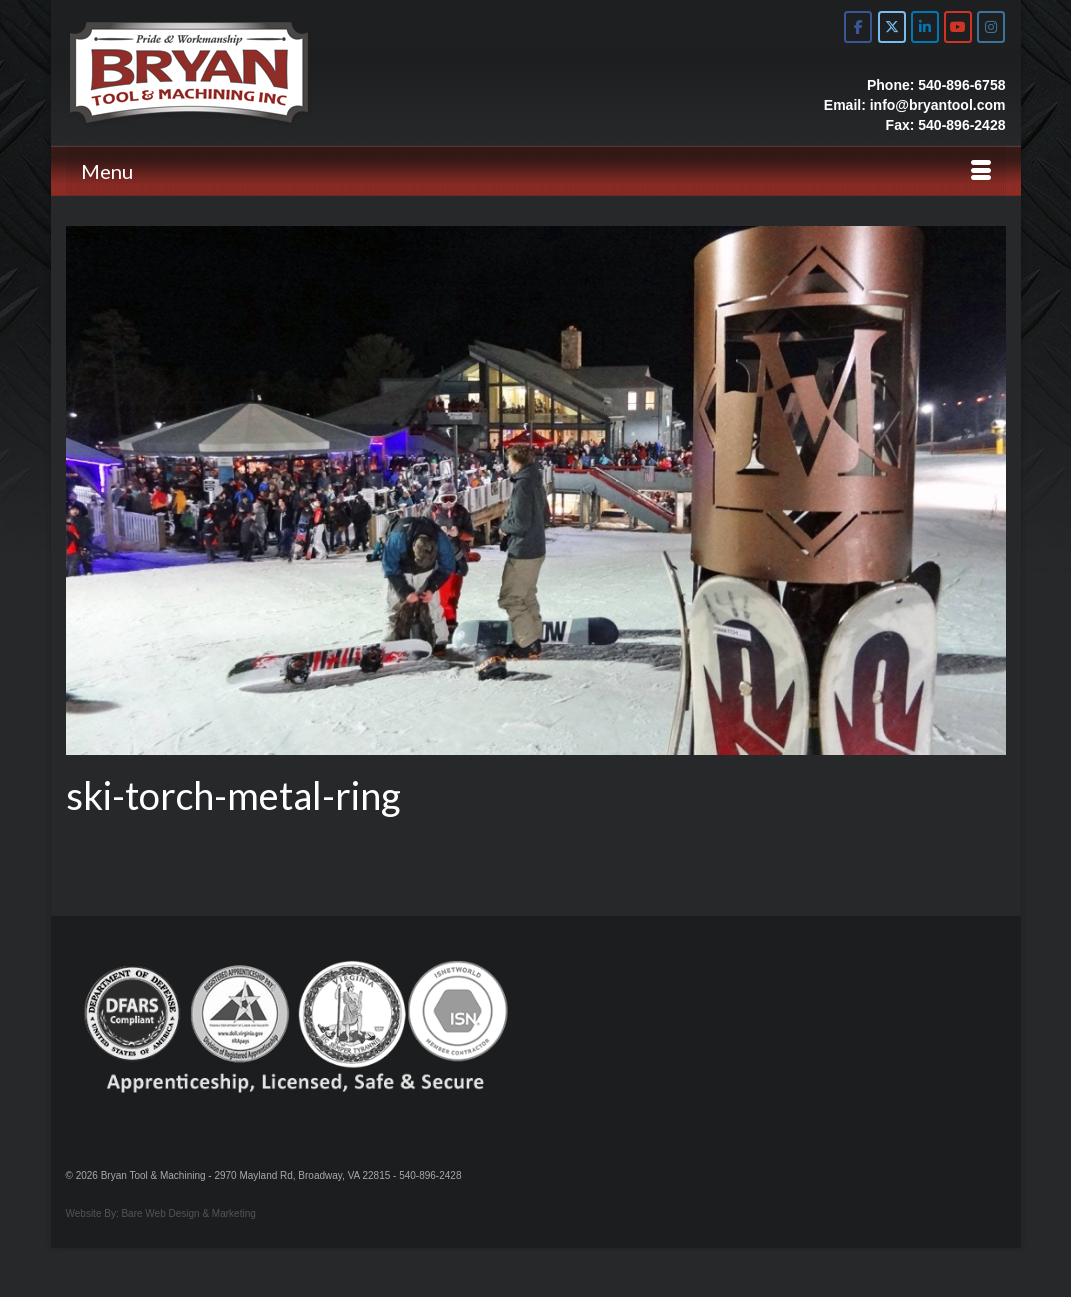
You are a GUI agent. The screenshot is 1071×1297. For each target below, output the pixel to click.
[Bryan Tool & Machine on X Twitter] (892, 27)
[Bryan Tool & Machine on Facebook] (858, 27)
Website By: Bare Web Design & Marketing (161, 1213)
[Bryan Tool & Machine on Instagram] (991, 27)
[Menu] (536, 171)
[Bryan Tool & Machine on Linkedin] (925, 27)
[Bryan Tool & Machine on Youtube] (958, 27)
